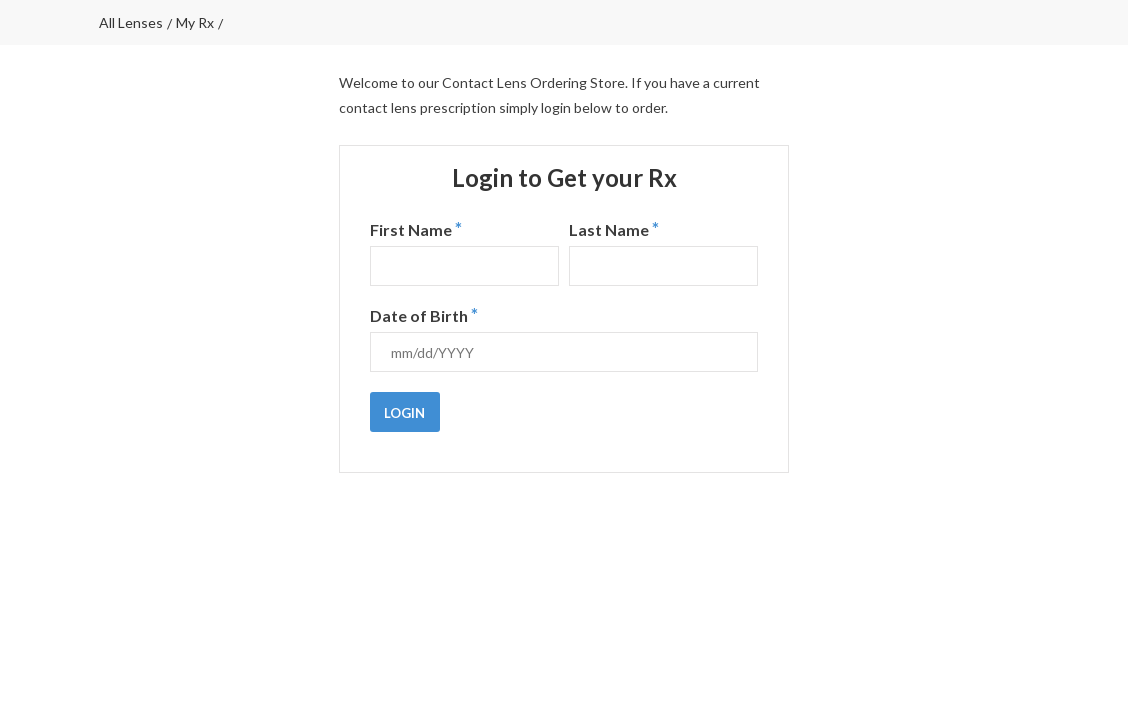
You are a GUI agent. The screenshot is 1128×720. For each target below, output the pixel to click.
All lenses (131, 22)
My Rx (195, 22)
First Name (416, 229)
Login (404, 413)
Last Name (614, 229)
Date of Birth (424, 315)
